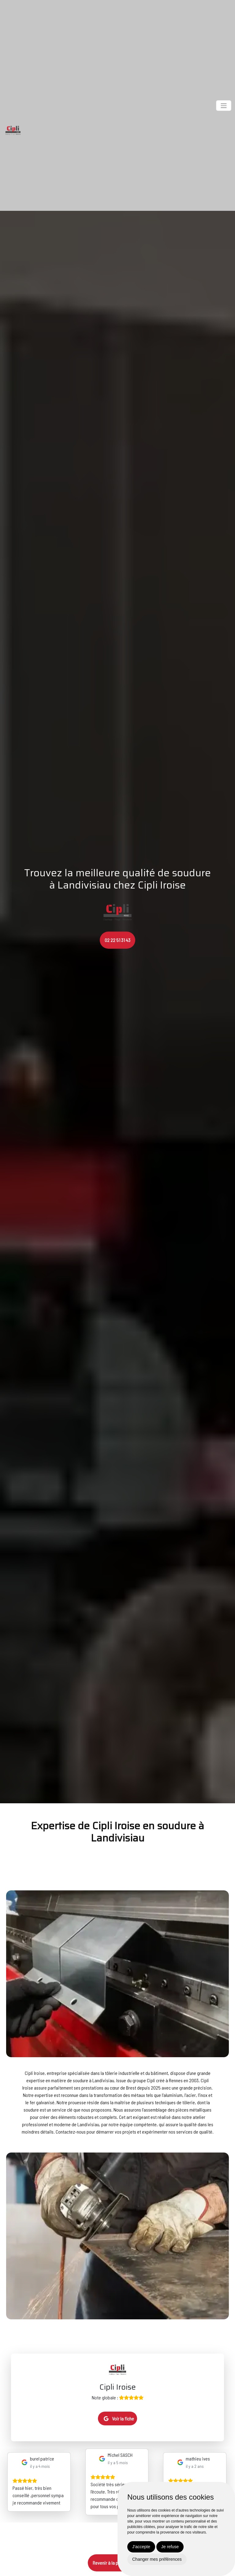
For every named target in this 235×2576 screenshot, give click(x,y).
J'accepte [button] (141, 2546)
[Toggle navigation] (223, 105)
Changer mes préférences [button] (157, 2559)
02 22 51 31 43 (117, 940)
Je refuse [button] (170, 2546)
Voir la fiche (119, 2418)
